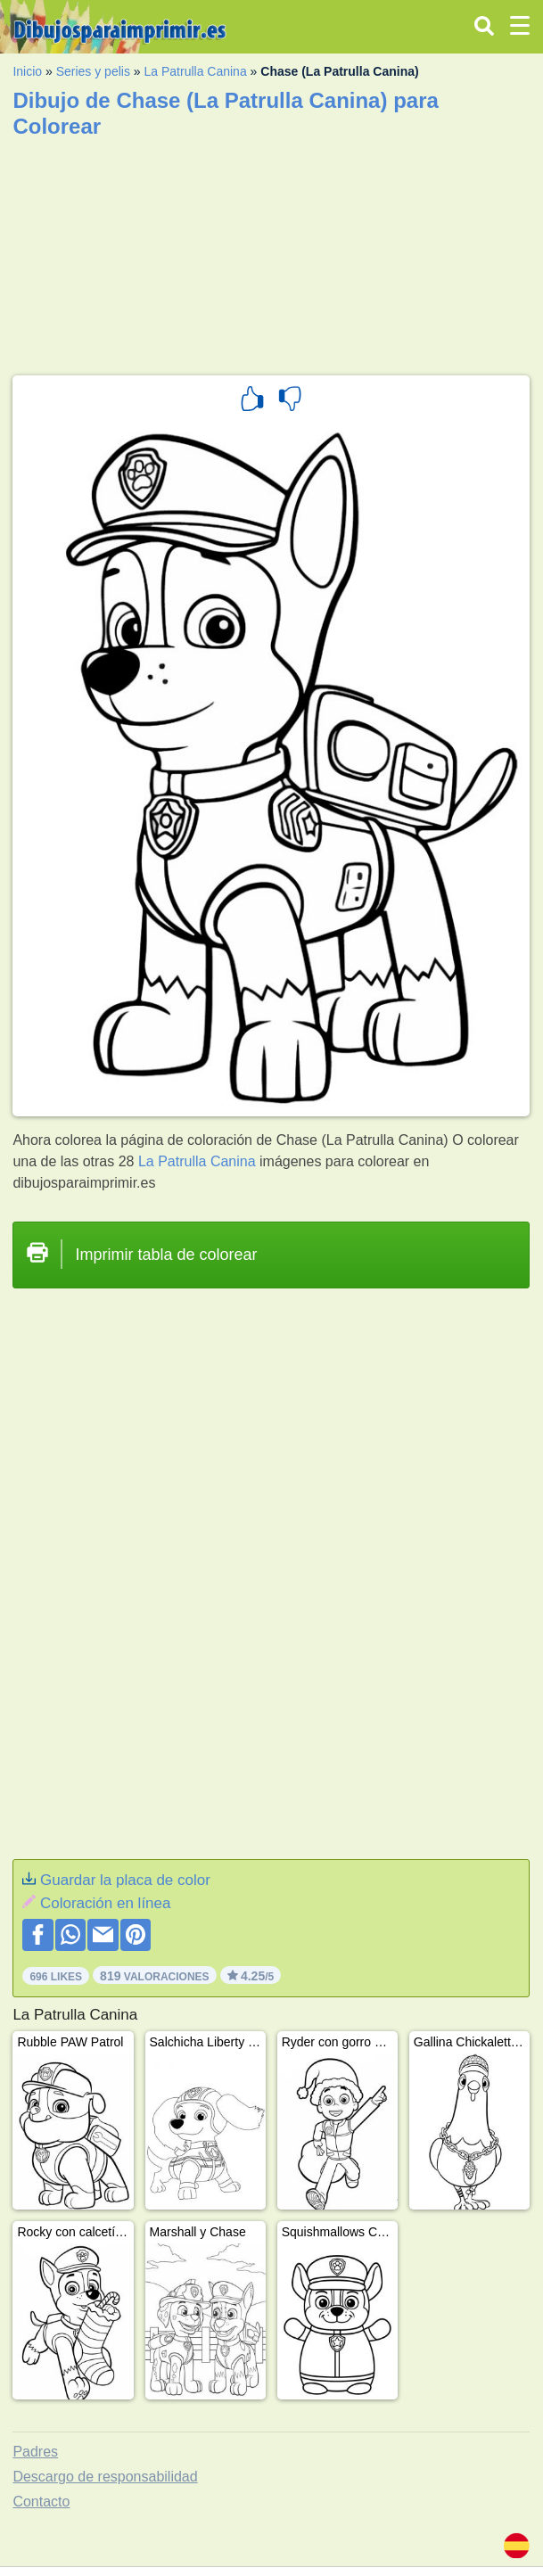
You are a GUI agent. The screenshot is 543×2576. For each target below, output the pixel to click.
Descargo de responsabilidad (104, 2476)
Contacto (41, 2501)
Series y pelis (93, 71)
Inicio (27, 71)
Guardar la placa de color (125, 1880)
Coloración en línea (105, 1903)
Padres (35, 2451)
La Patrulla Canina (195, 71)
